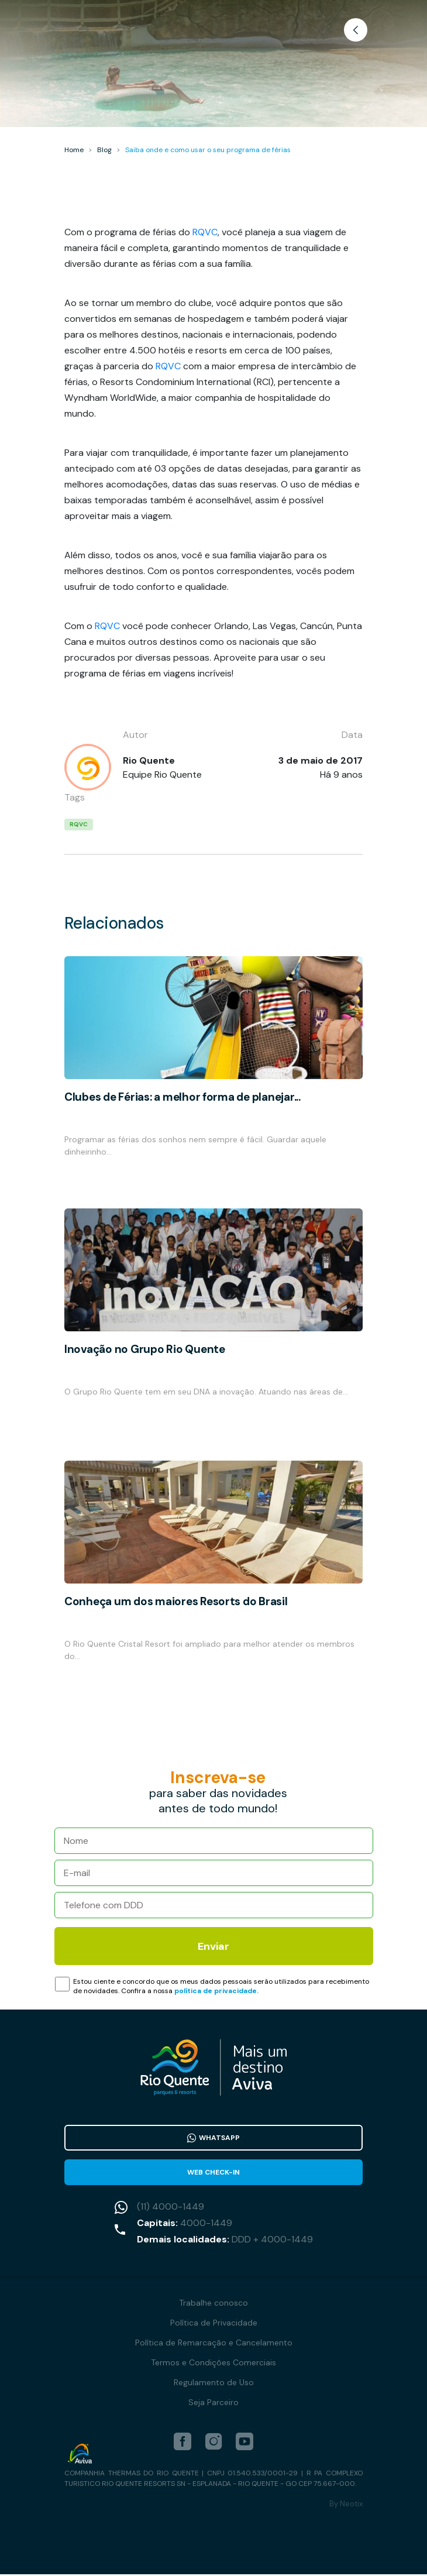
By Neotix (346, 2505)
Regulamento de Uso (214, 2384)
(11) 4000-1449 (170, 2208)
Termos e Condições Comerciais (213, 2364)
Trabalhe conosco (213, 2304)
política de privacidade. (216, 1990)
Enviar (213, 1946)
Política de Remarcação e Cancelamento (213, 2344)
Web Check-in (213, 2173)
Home (74, 149)
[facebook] (182, 2443)
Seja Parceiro (213, 2404)
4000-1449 (206, 2224)
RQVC (205, 232)
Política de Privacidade (213, 2324)
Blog (104, 149)
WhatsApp (213, 2137)
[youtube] (244, 2443)
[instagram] (213, 2443)
